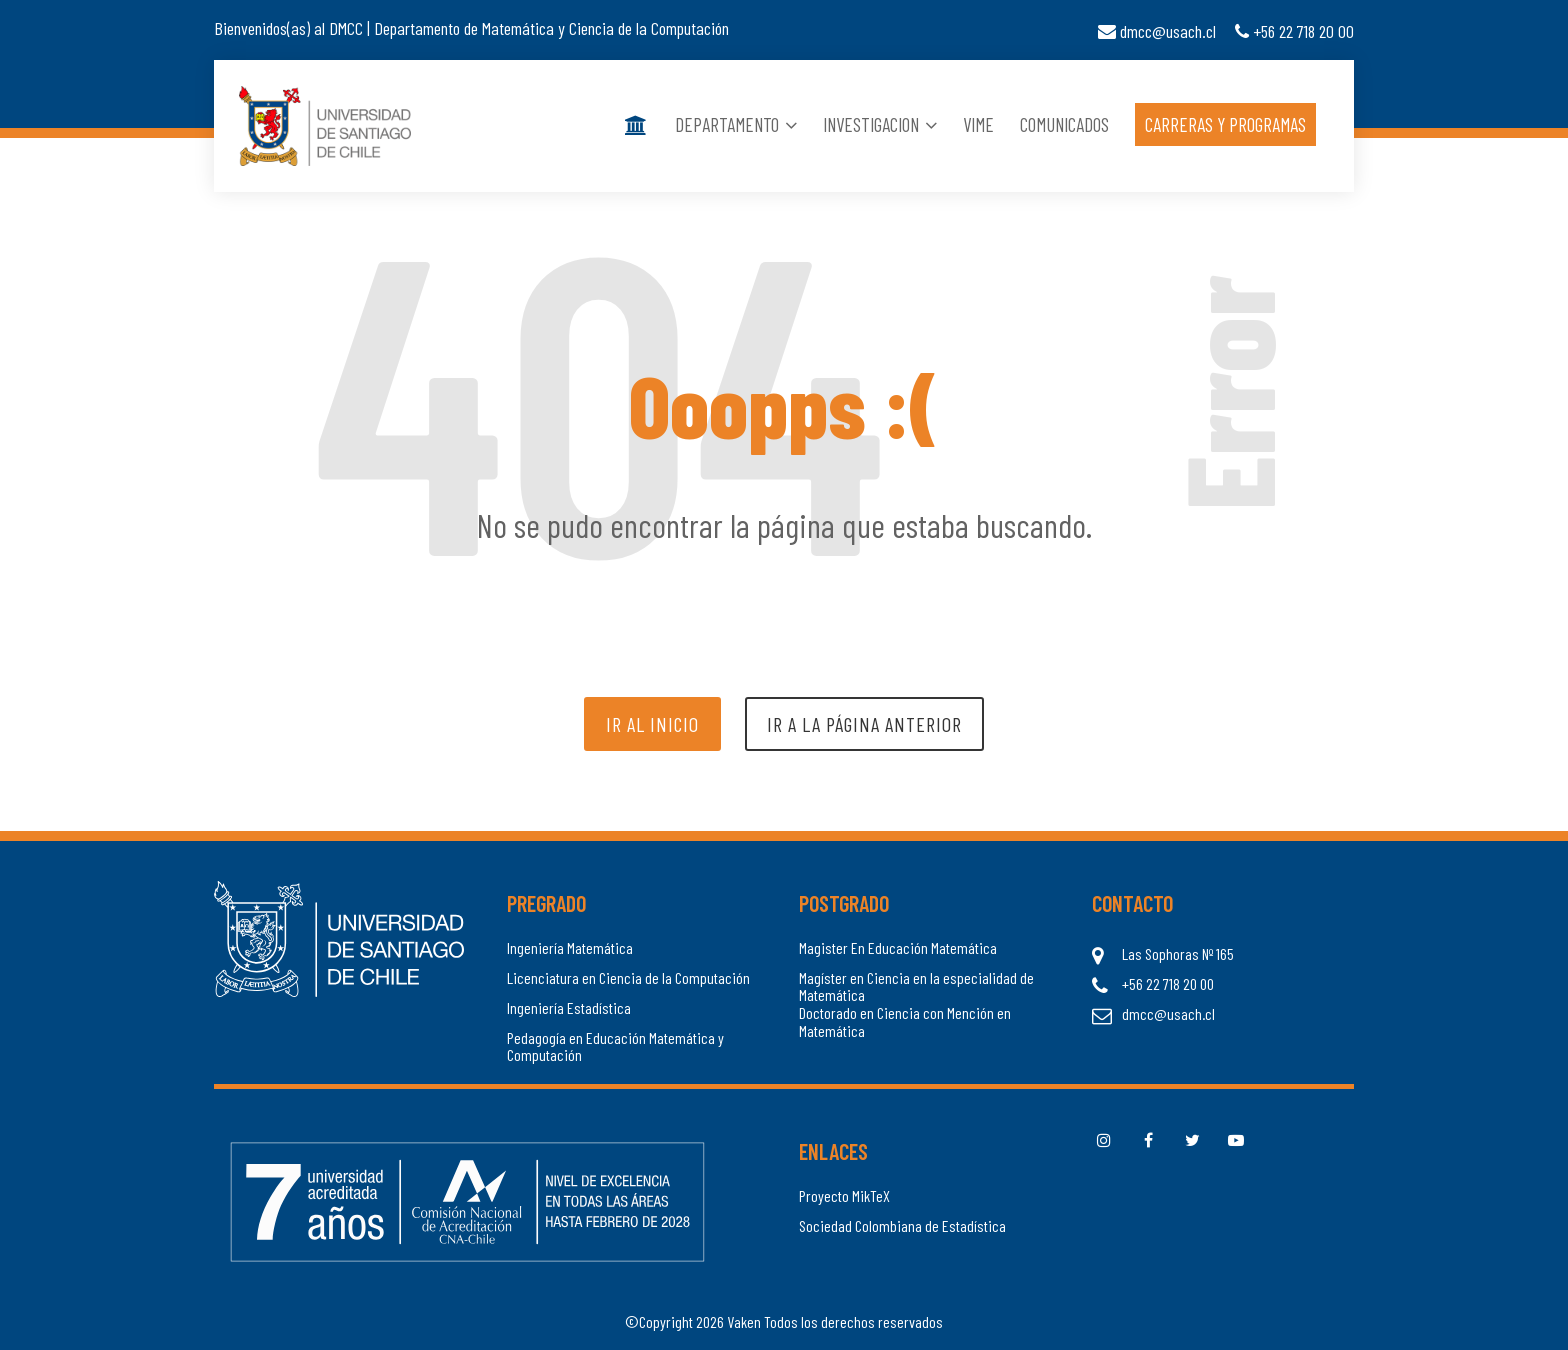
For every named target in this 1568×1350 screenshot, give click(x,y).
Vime (978, 125)
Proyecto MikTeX (844, 1196)
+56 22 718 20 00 (1294, 31)
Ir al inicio (652, 724)
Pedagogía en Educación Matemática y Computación (615, 1046)
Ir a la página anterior (864, 724)
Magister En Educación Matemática (898, 948)
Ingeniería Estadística (569, 1008)
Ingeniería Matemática (570, 948)
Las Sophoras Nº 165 (1178, 954)
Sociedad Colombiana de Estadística (902, 1226)
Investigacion (880, 125)
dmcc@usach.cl (1157, 31)
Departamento (736, 125)
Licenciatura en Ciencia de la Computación (628, 978)
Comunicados (1064, 125)
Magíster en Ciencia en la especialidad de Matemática (916, 986)
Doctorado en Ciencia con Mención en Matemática (905, 1021)
